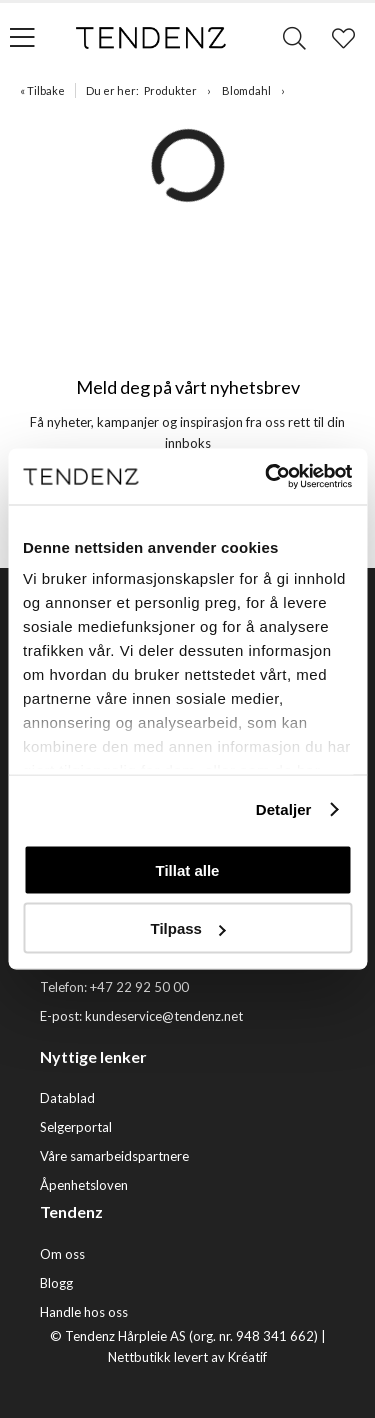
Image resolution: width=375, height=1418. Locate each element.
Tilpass (188, 928)
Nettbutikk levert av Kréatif (187, 1357)
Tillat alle (188, 869)
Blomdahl (246, 90)
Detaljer (284, 809)
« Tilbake (42, 90)
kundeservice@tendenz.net (164, 1016)
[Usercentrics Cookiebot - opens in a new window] (267, 477)
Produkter (170, 90)
